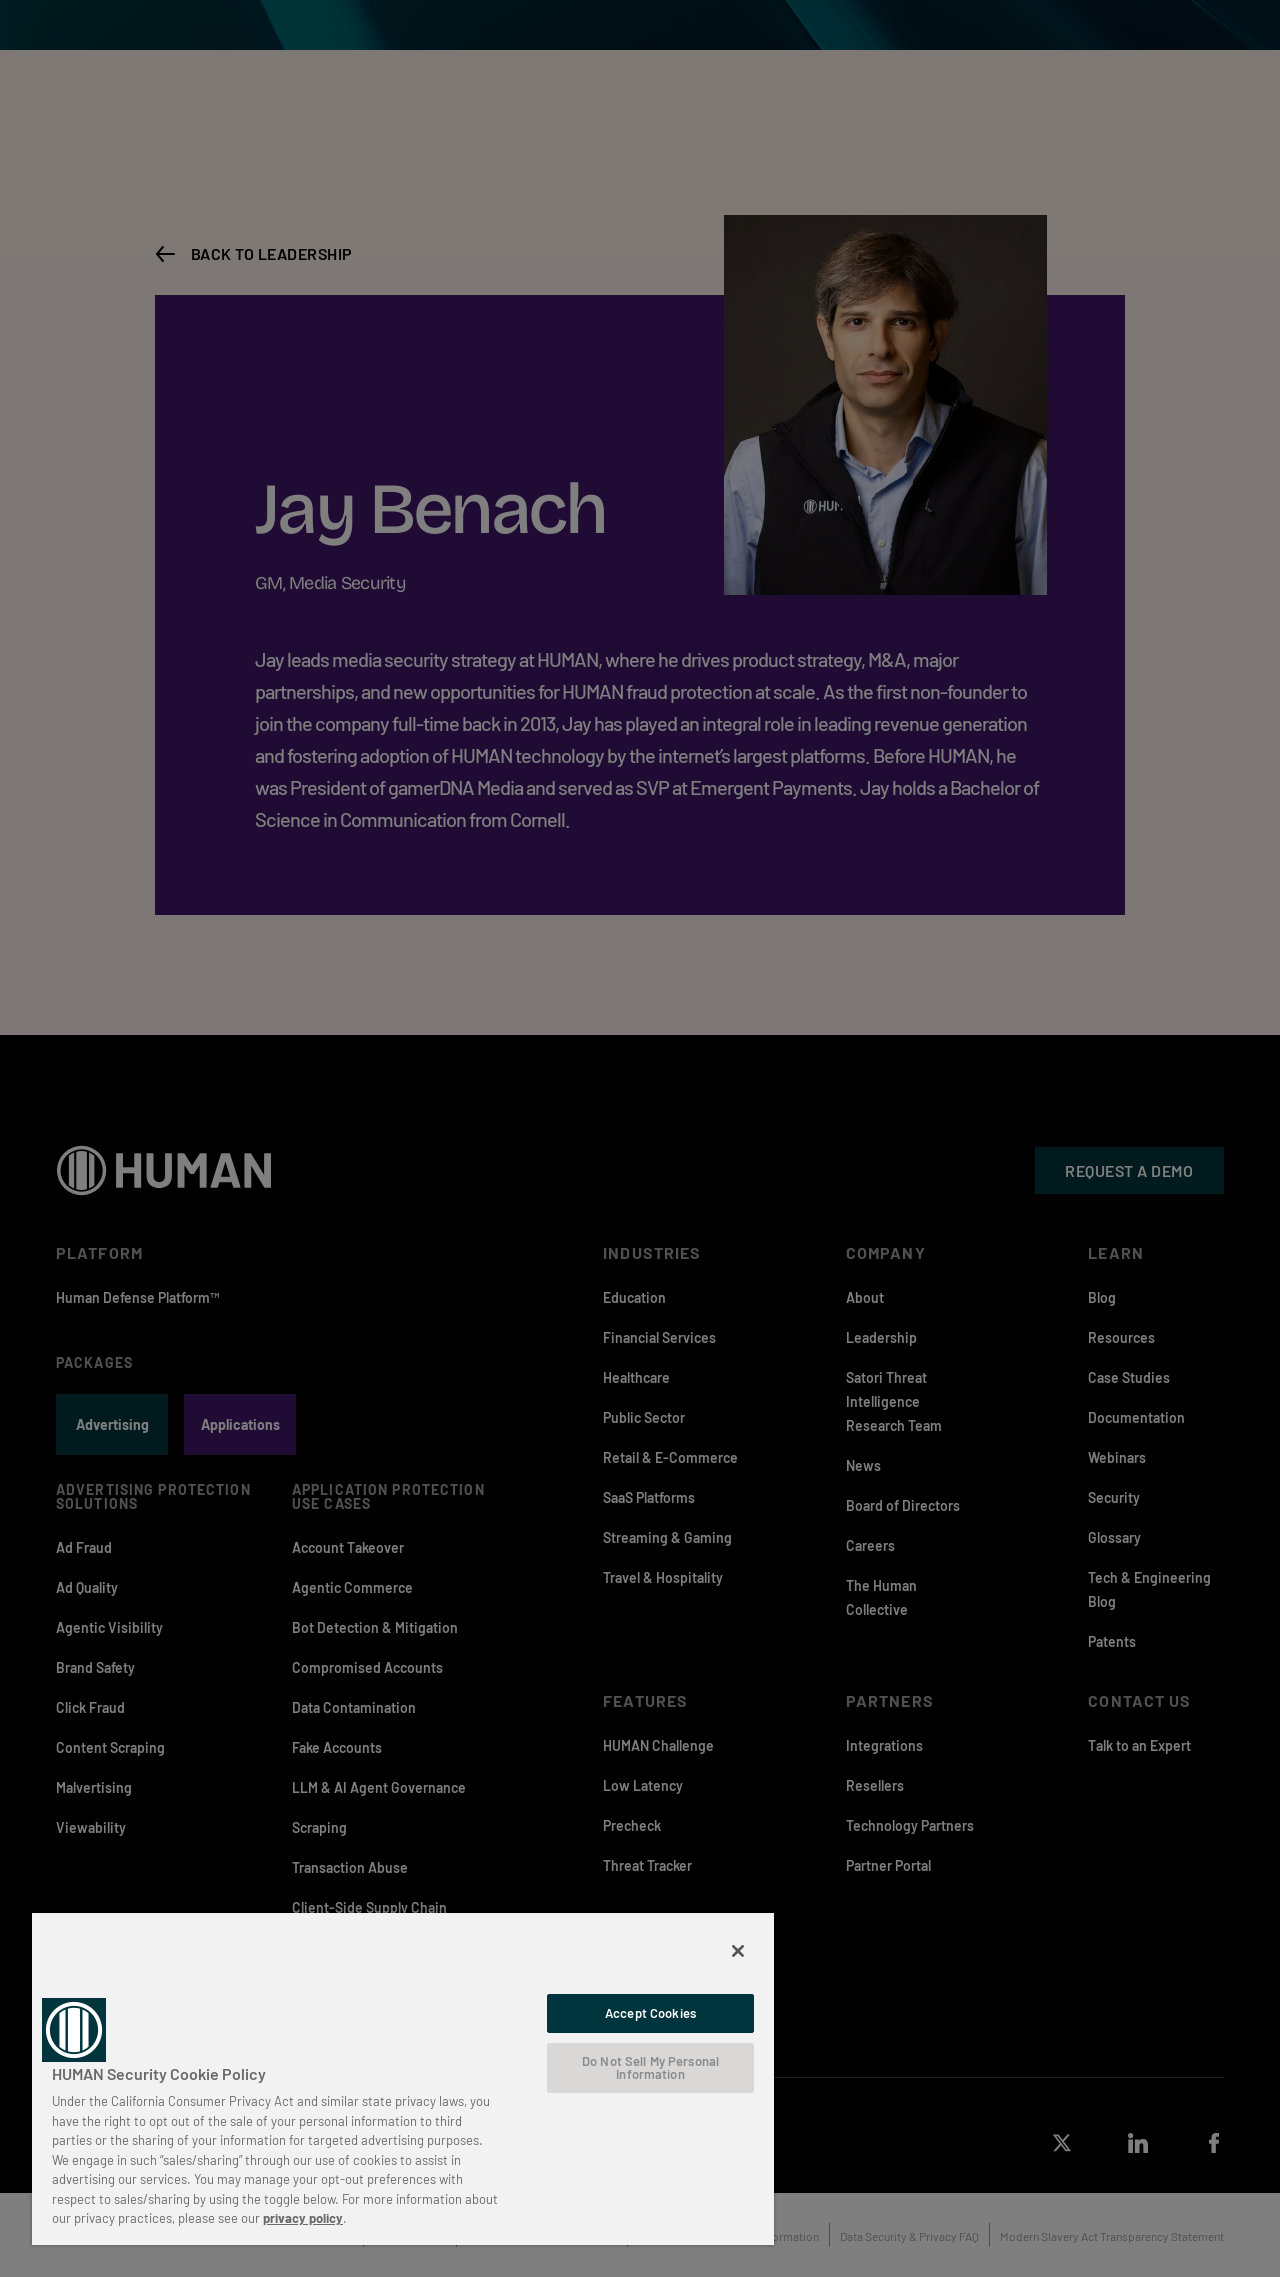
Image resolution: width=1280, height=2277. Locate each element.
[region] (403, 2078)
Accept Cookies (650, 2013)
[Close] (738, 1951)
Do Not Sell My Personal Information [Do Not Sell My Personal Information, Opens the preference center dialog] (650, 2067)
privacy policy (303, 2218)
